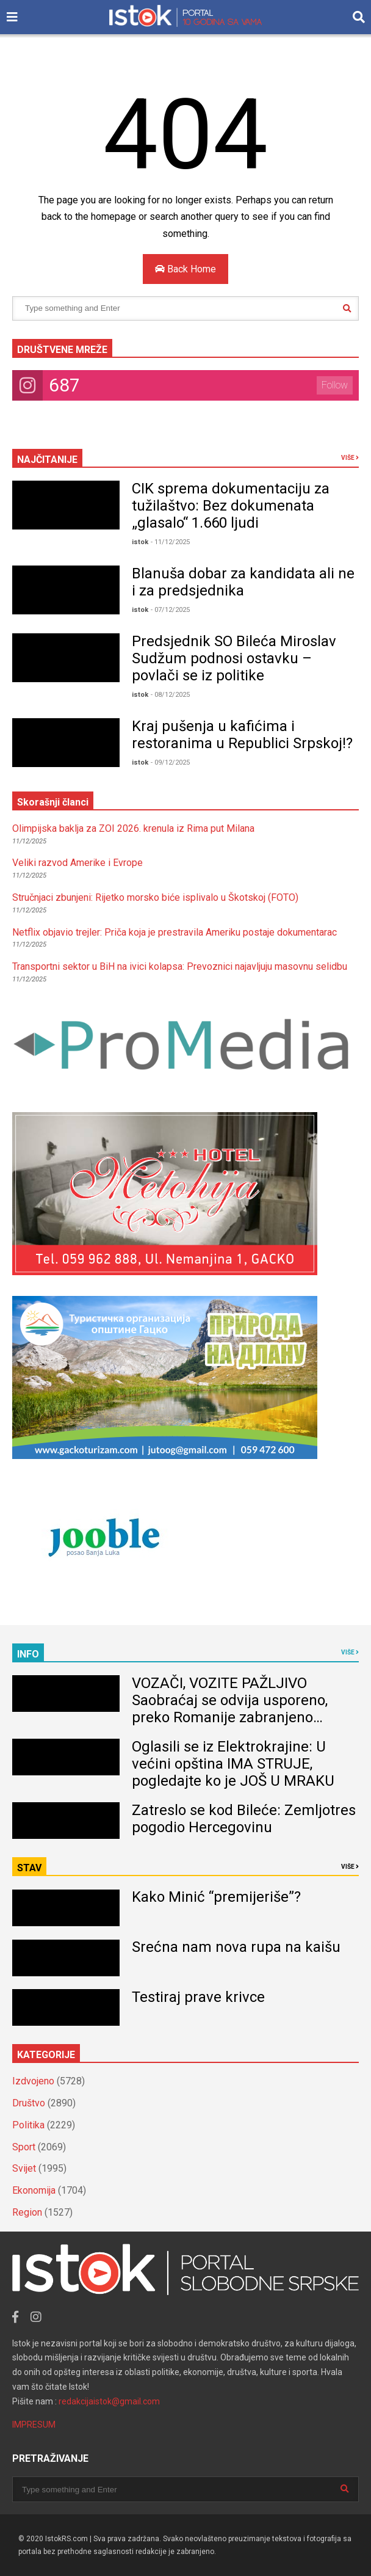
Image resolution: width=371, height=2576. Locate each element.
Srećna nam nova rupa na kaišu (236, 1947)
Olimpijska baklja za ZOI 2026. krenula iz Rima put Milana (133, 828)
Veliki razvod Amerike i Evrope (77, 862)
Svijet (24, 2168)
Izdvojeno (33, 2081)
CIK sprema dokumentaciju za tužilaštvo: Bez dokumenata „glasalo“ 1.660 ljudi (231, 505)
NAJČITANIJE (47, 459)
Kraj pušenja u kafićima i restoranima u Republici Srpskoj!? (242, 735)
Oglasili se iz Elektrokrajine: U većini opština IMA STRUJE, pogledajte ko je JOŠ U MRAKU (233, 1763)
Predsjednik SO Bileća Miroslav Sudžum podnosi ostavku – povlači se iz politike (234, 658)
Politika (28, 2125)
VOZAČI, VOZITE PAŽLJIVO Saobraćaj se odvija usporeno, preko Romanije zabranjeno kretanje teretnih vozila (230, 1709)
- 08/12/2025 (170, 695)
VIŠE (350, 457)
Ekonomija (34, 2190)
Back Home (185, 269)
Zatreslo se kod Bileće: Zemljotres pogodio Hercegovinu (244, 1819)
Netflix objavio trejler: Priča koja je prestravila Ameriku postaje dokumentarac (174, 932)
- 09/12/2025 (170, 762)
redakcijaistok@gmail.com (109, 2401)
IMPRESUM (34, 2424)
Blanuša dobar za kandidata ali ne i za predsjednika (243, 582)
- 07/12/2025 (170, 610)
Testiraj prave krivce (198, 1997)
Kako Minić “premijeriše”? (216, 1896)
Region (27, 2212)
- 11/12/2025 (170, 542)
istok (140, 542)
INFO (28, 1654)
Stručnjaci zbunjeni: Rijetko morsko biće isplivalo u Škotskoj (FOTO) (155, 897)
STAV (29, 1868)
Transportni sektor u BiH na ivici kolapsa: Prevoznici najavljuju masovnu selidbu (179, 966)
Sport (23, 2147)
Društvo (28, 2103)
